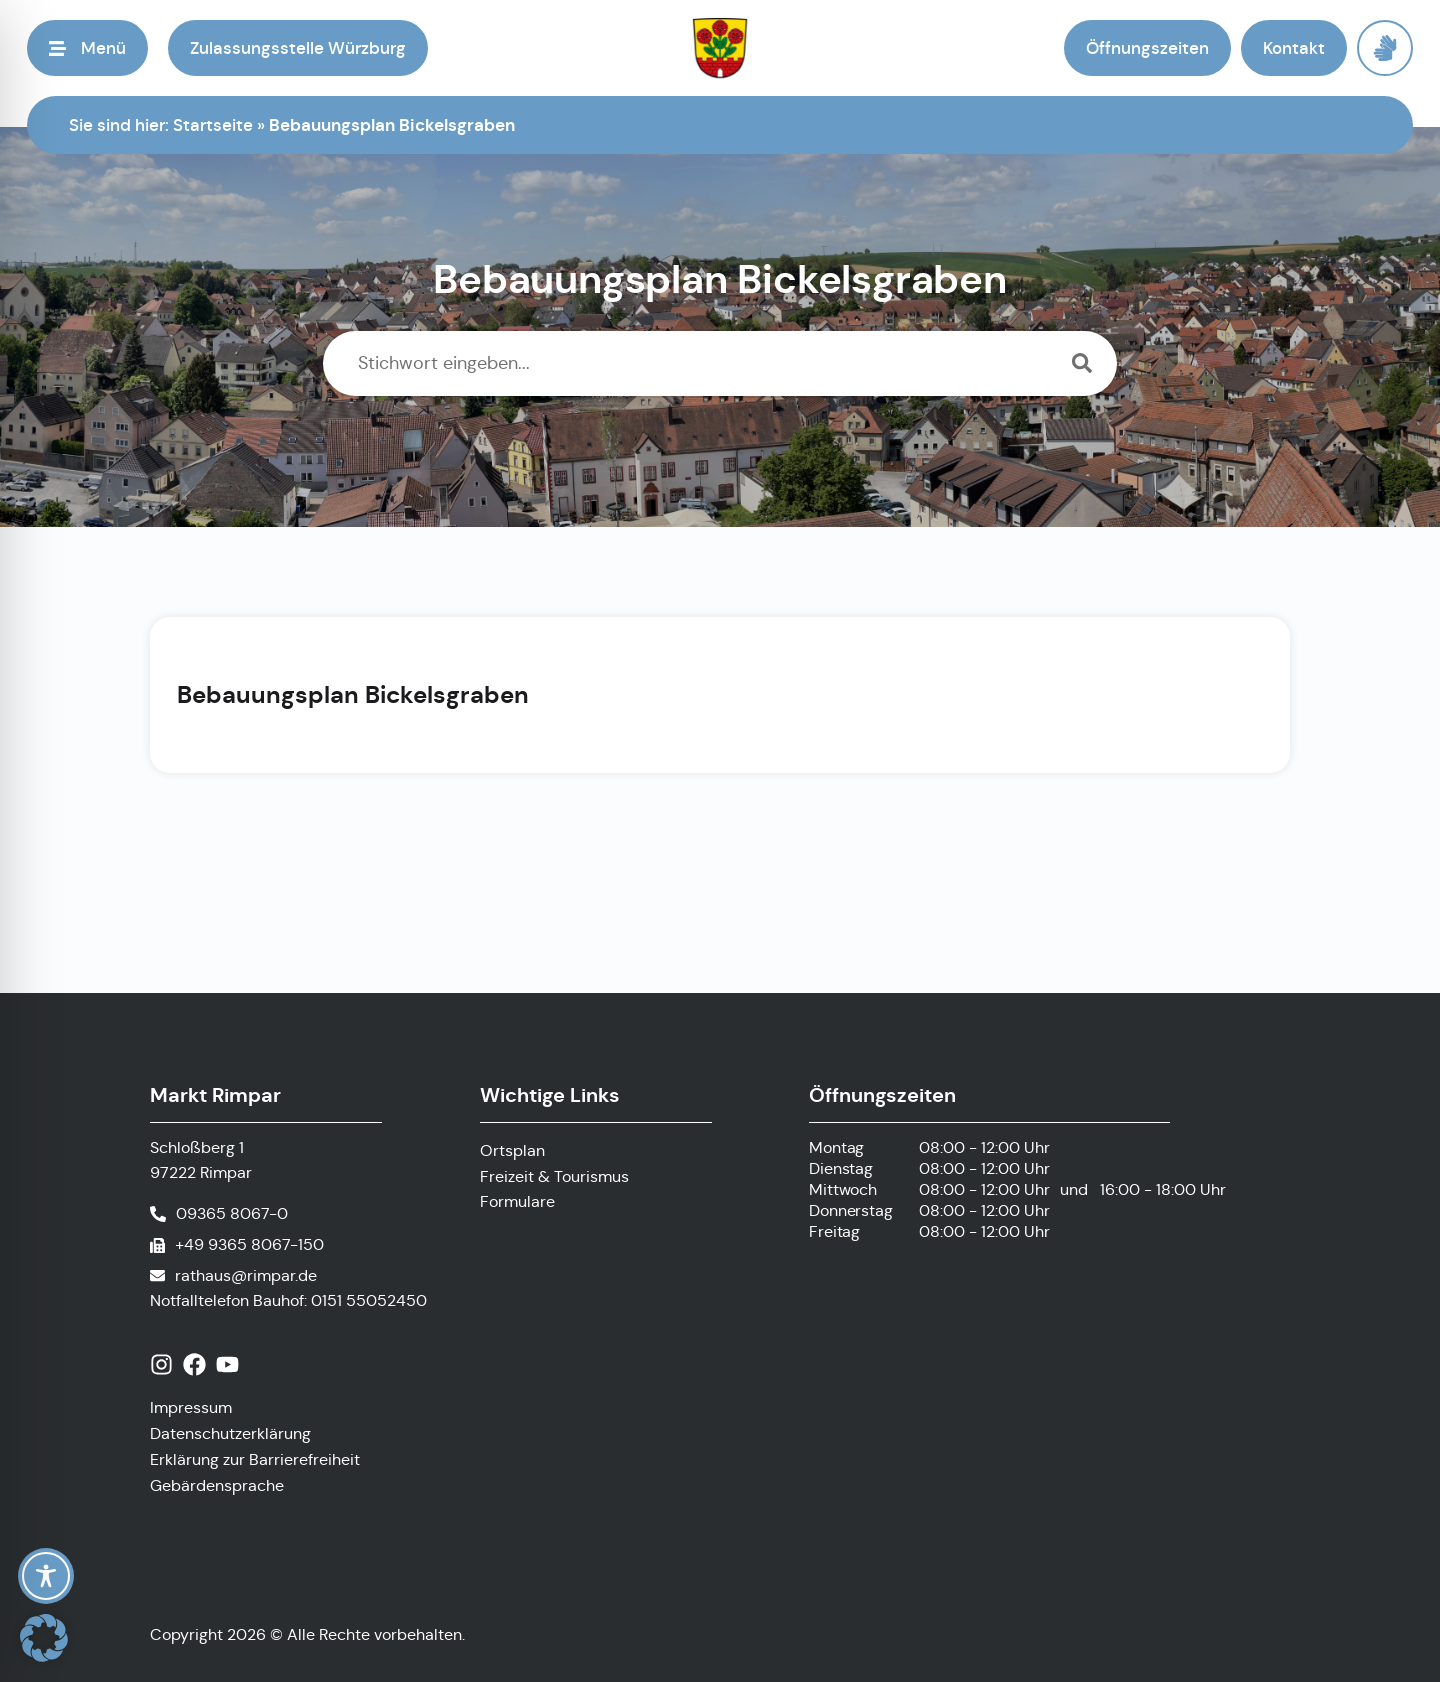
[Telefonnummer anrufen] (219, 1214)
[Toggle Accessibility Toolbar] (46, 1576)
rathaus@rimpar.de (246, 1275)
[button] (87, 48)
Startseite (213, 125)
